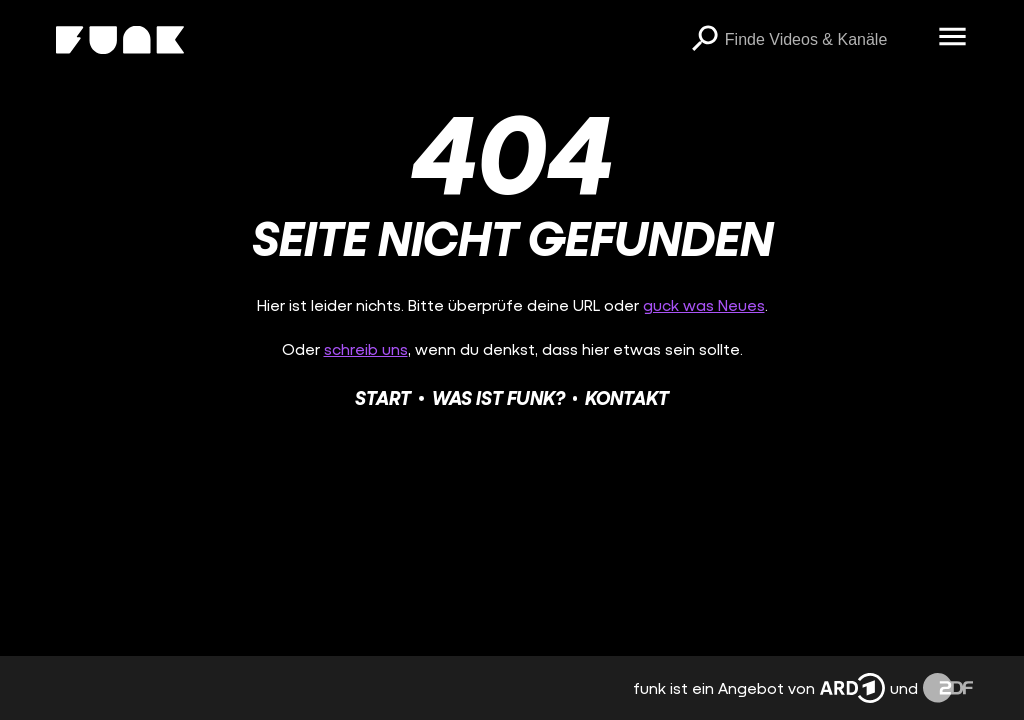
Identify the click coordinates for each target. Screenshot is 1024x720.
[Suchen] (705, 40)
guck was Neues (704, 304)
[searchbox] (825, 40)
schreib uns (366, 348)
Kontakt (627, 397)
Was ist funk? (498, 397)
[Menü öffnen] (953, 38)
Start (383, 397)
